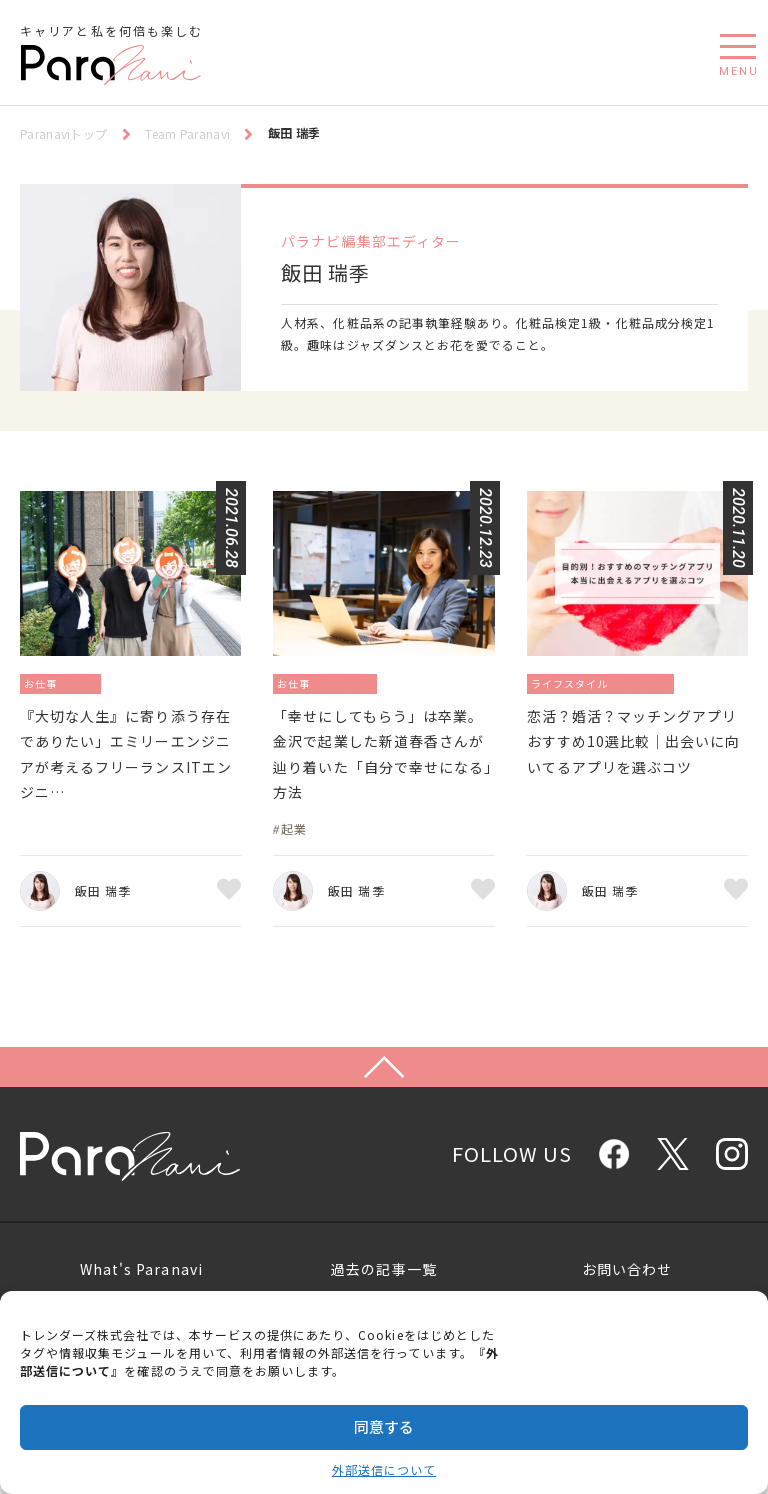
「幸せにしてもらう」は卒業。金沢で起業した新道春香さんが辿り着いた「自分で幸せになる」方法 (378, 778)
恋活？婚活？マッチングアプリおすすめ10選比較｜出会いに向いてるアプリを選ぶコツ (633, 764)
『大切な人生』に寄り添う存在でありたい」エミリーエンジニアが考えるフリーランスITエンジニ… (125, 778)
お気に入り (229, 937)
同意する (384, 1426)
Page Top (384, 1123)
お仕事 (45, 682)
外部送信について (384, 1469)
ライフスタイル (578, 682)
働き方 (95, 682)
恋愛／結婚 (667, 682)
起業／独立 (361, 682)
